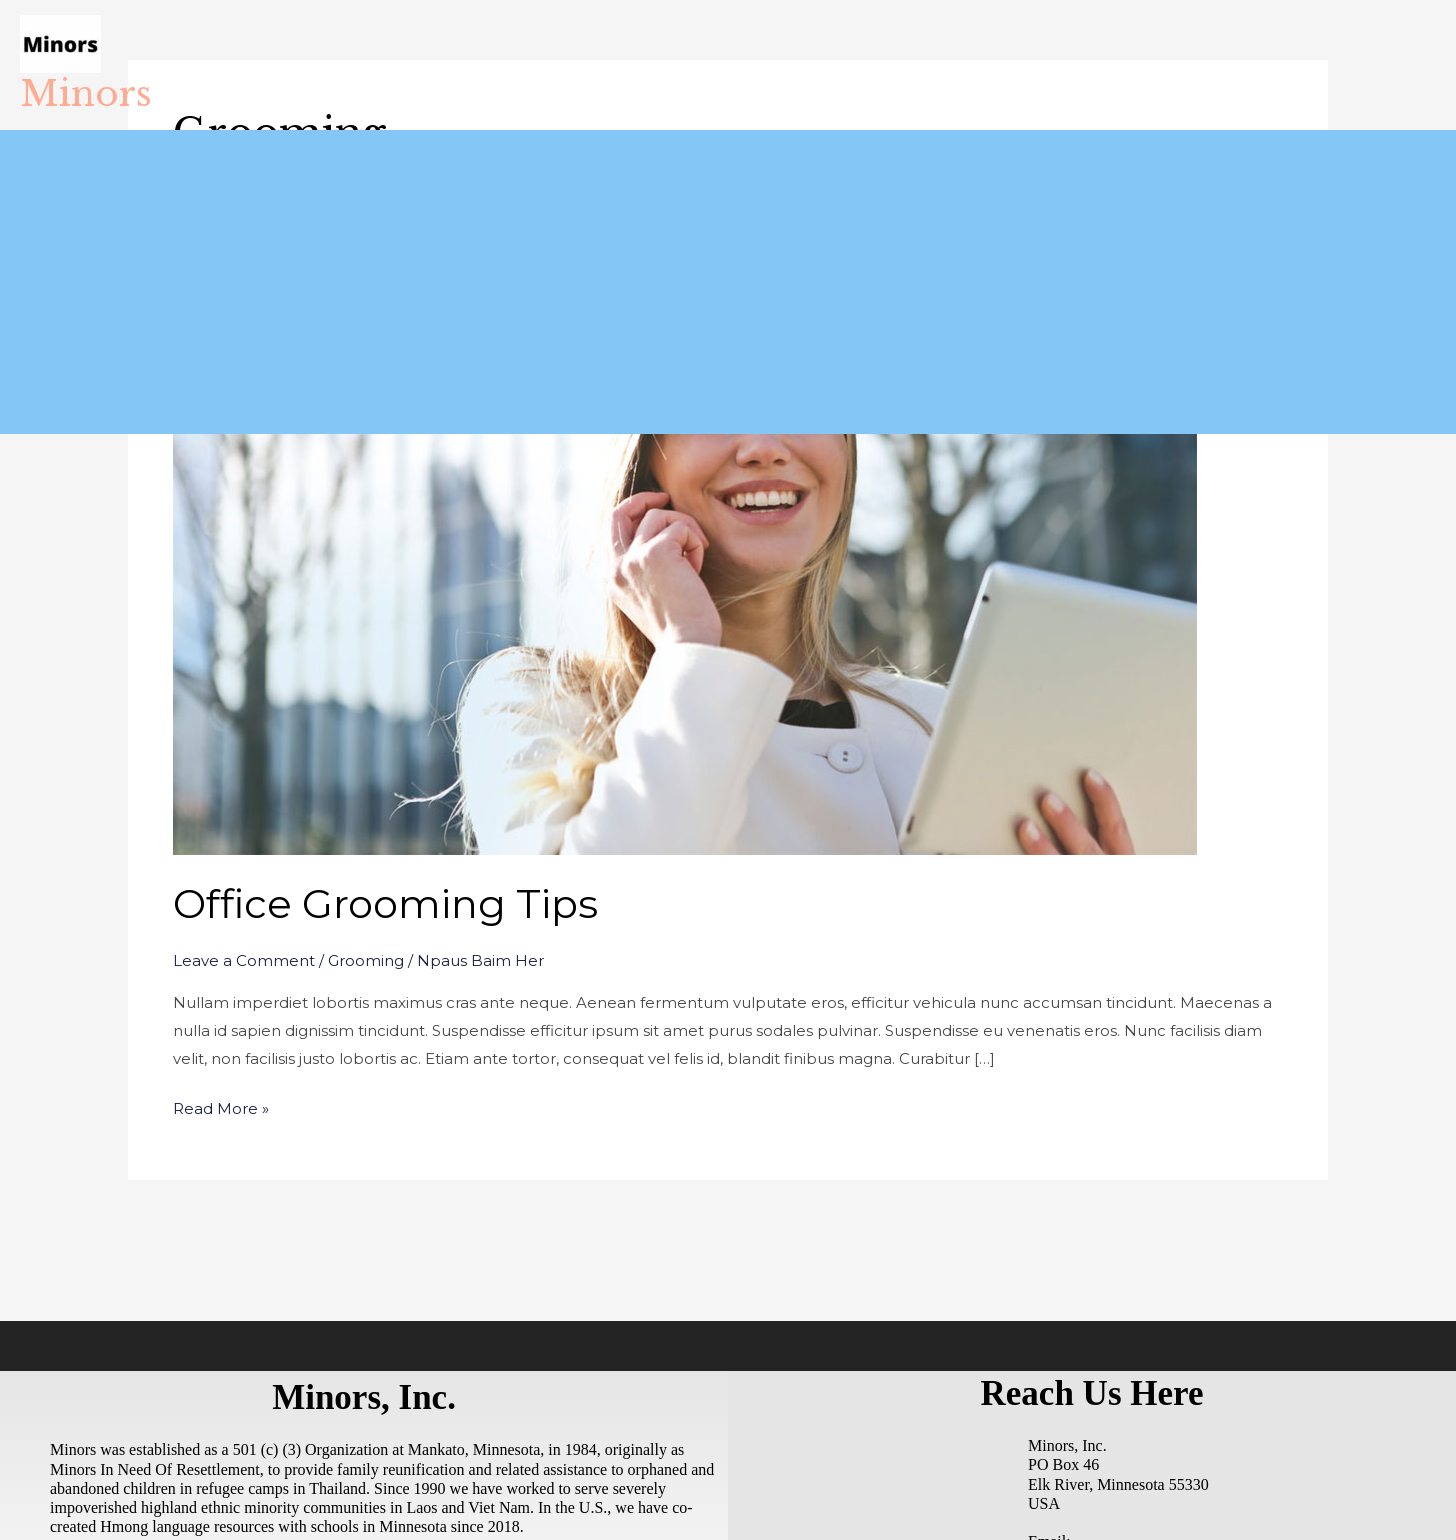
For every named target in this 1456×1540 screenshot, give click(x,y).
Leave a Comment (244, 960)
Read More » (221, 1106)
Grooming (366, 960)
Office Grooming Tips (385, 903)
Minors (86, 93)
